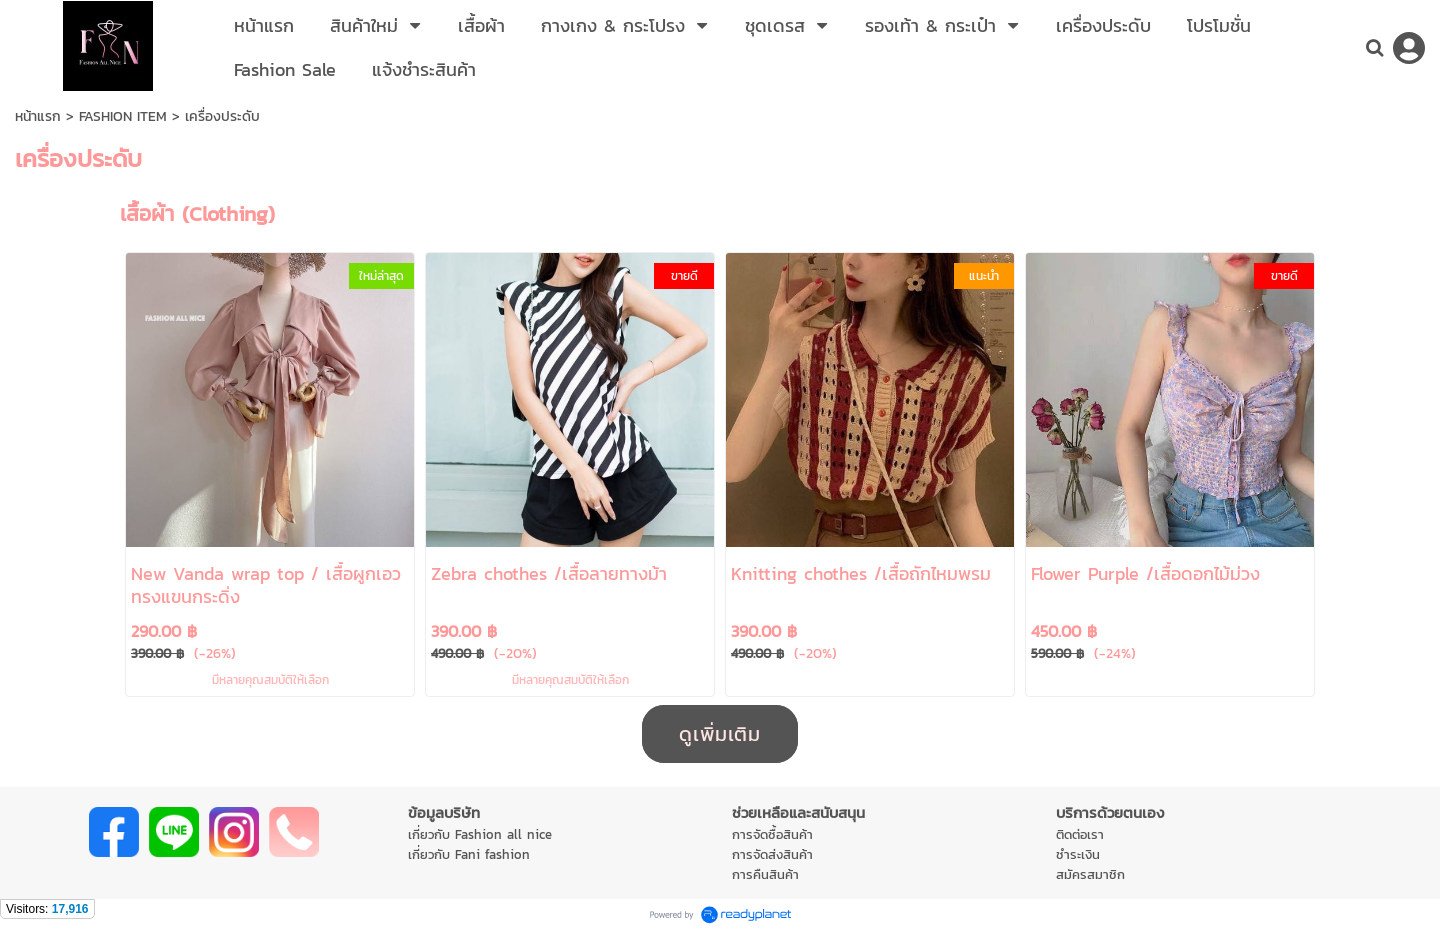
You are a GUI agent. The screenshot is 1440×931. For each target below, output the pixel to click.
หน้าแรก (38, 116)
